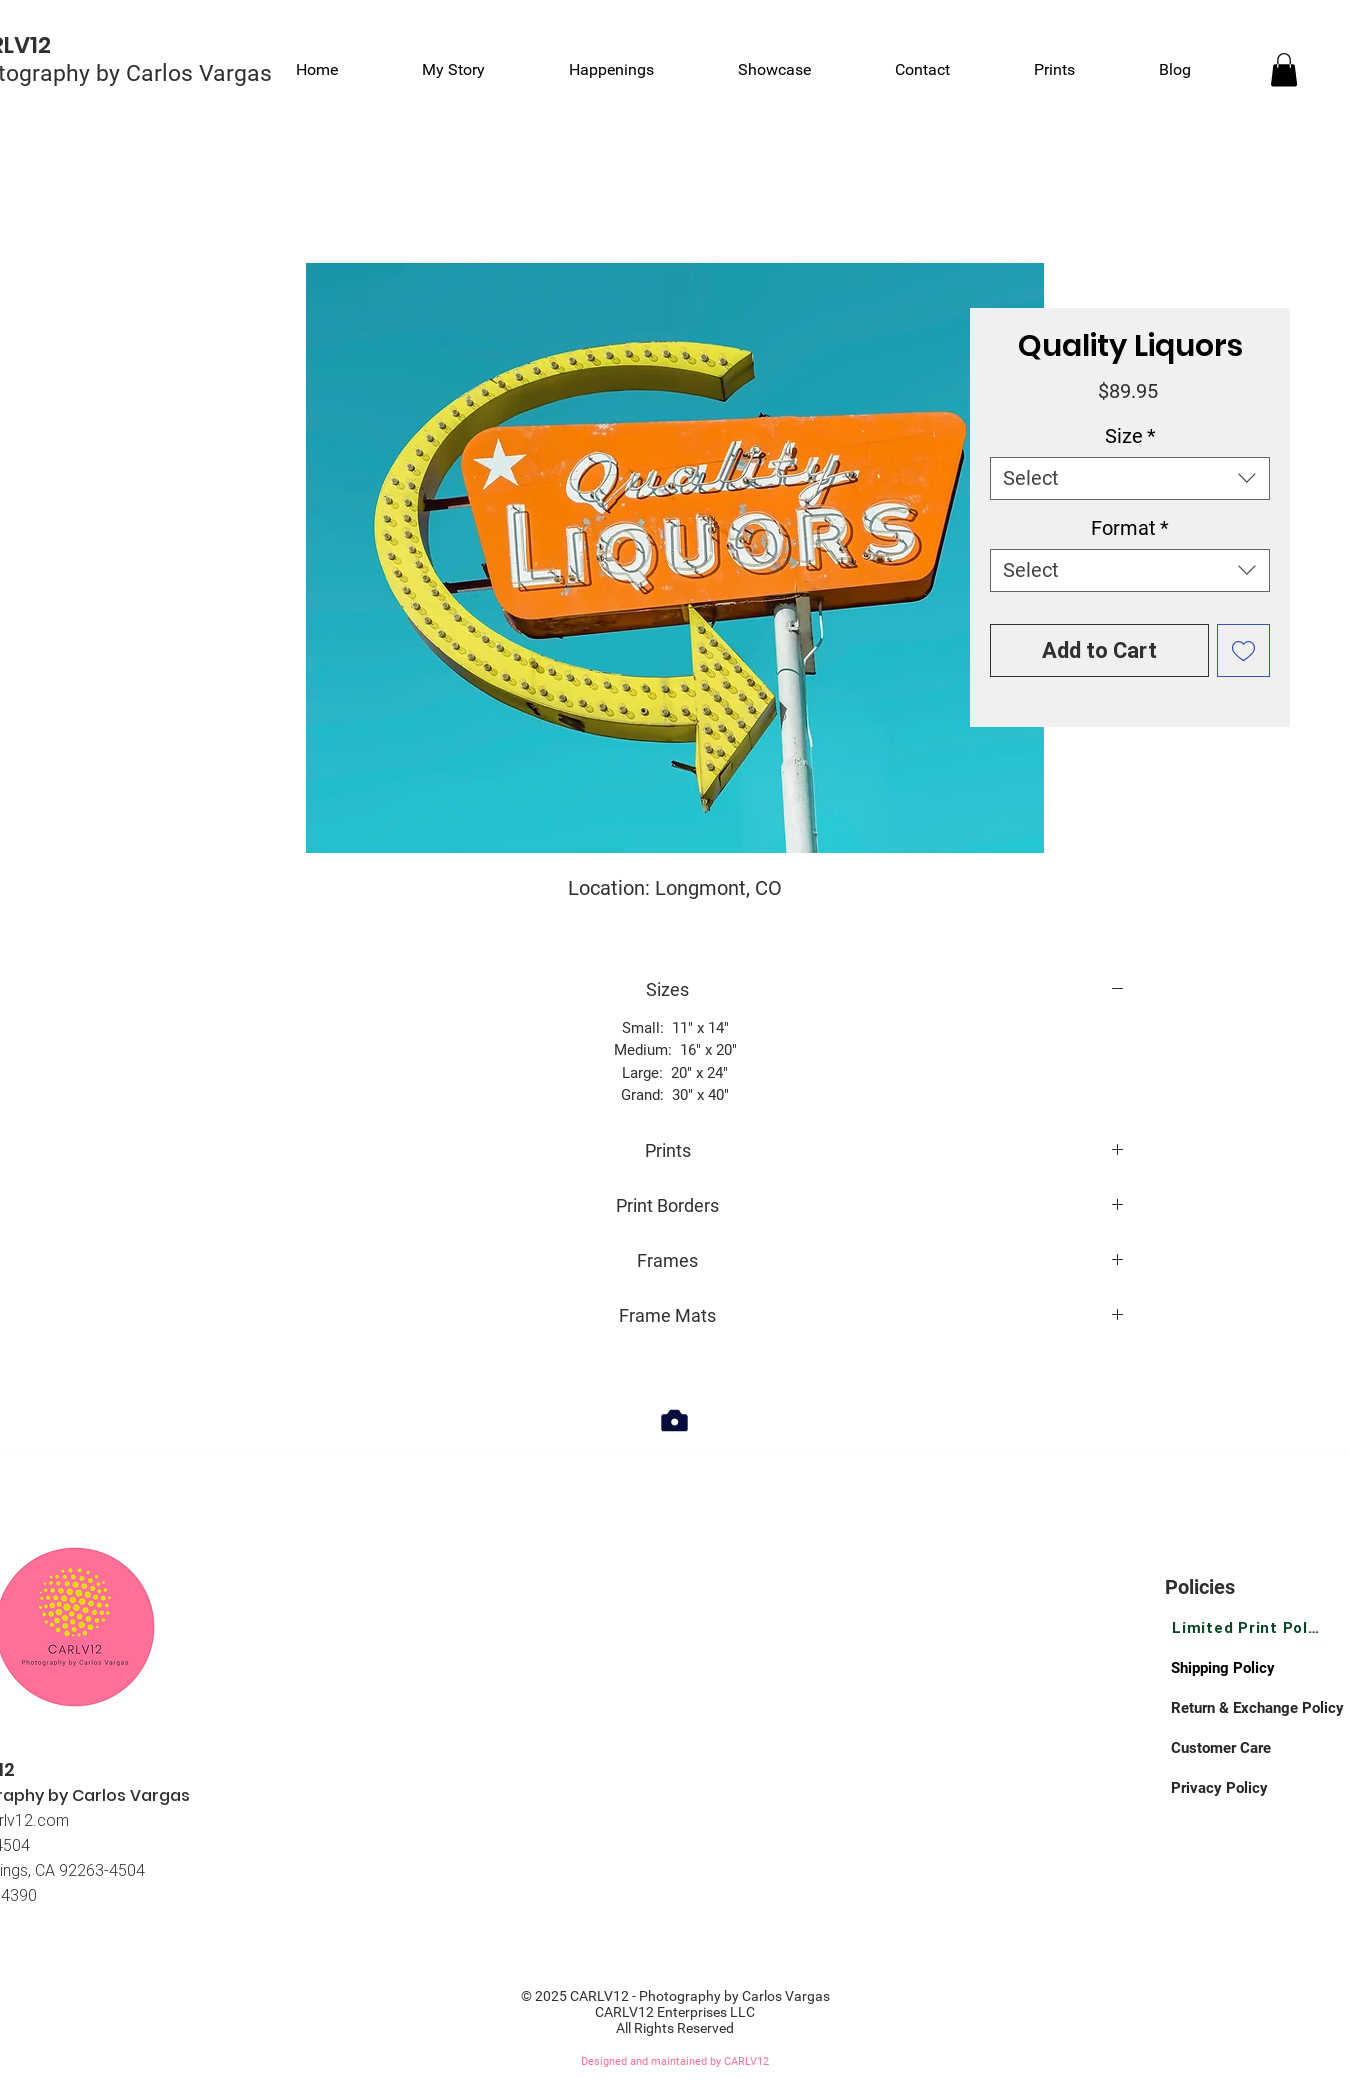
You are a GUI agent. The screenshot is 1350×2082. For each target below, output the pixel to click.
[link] (1284, 69)
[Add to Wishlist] (1243, 650)
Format (1130, 528)
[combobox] (1130, 478)
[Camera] (674, 1421)
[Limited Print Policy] (1247, 1628)
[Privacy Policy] (1242, 1788)
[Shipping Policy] (1242, 1668)
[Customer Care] (1242, 1748)
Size (1130, 436)
